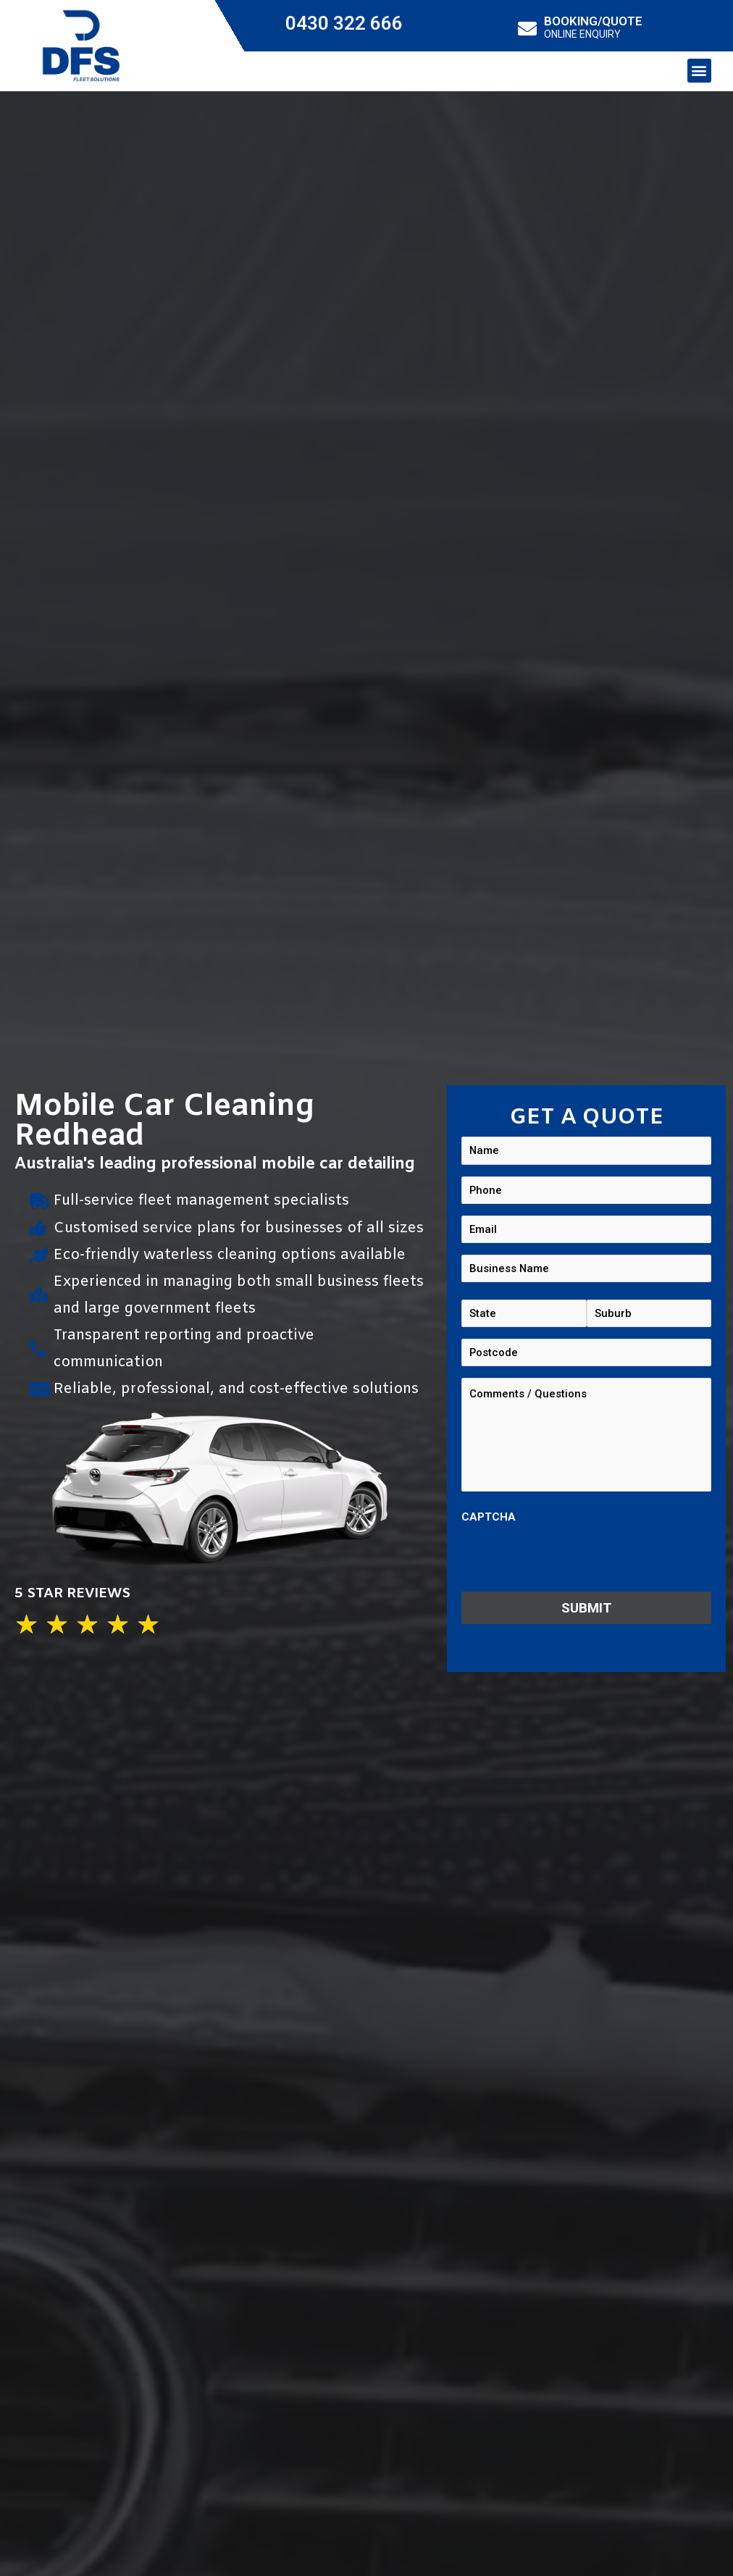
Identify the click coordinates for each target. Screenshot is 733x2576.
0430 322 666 (344, 23)
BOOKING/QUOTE (593, 21)
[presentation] (571, 1563)
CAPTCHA (488, 1522)
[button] (699, 71)
